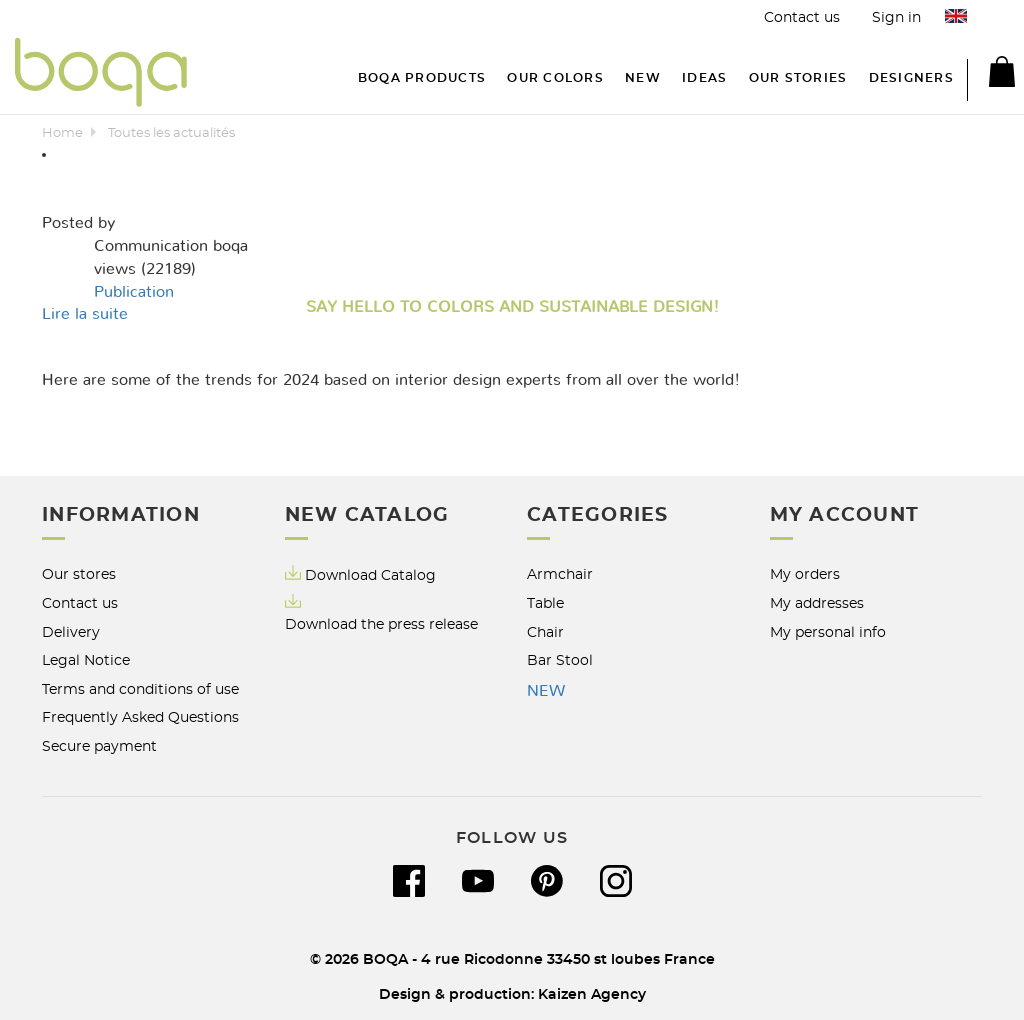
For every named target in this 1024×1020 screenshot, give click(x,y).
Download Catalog (370, 575)
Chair (545, 632)
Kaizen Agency (592, 994)
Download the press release (381, 624)
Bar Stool (560, 660)
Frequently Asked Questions (140, 717)
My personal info (828, 632)
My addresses (817, 603)
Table (545, 603)
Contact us (802, 17)
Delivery (71, 632)
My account (845, 515)
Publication (134, 292)
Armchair (560, 574)
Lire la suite (85, 314)
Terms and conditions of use (140, 689)
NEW (546, 691)
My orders (805, 574)
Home (62, 133)
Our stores (79, 574)
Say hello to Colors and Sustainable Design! (512, 307)
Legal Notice (86, 660)
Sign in (896, 17)
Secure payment (99, 746)
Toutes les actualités (171, 133)
